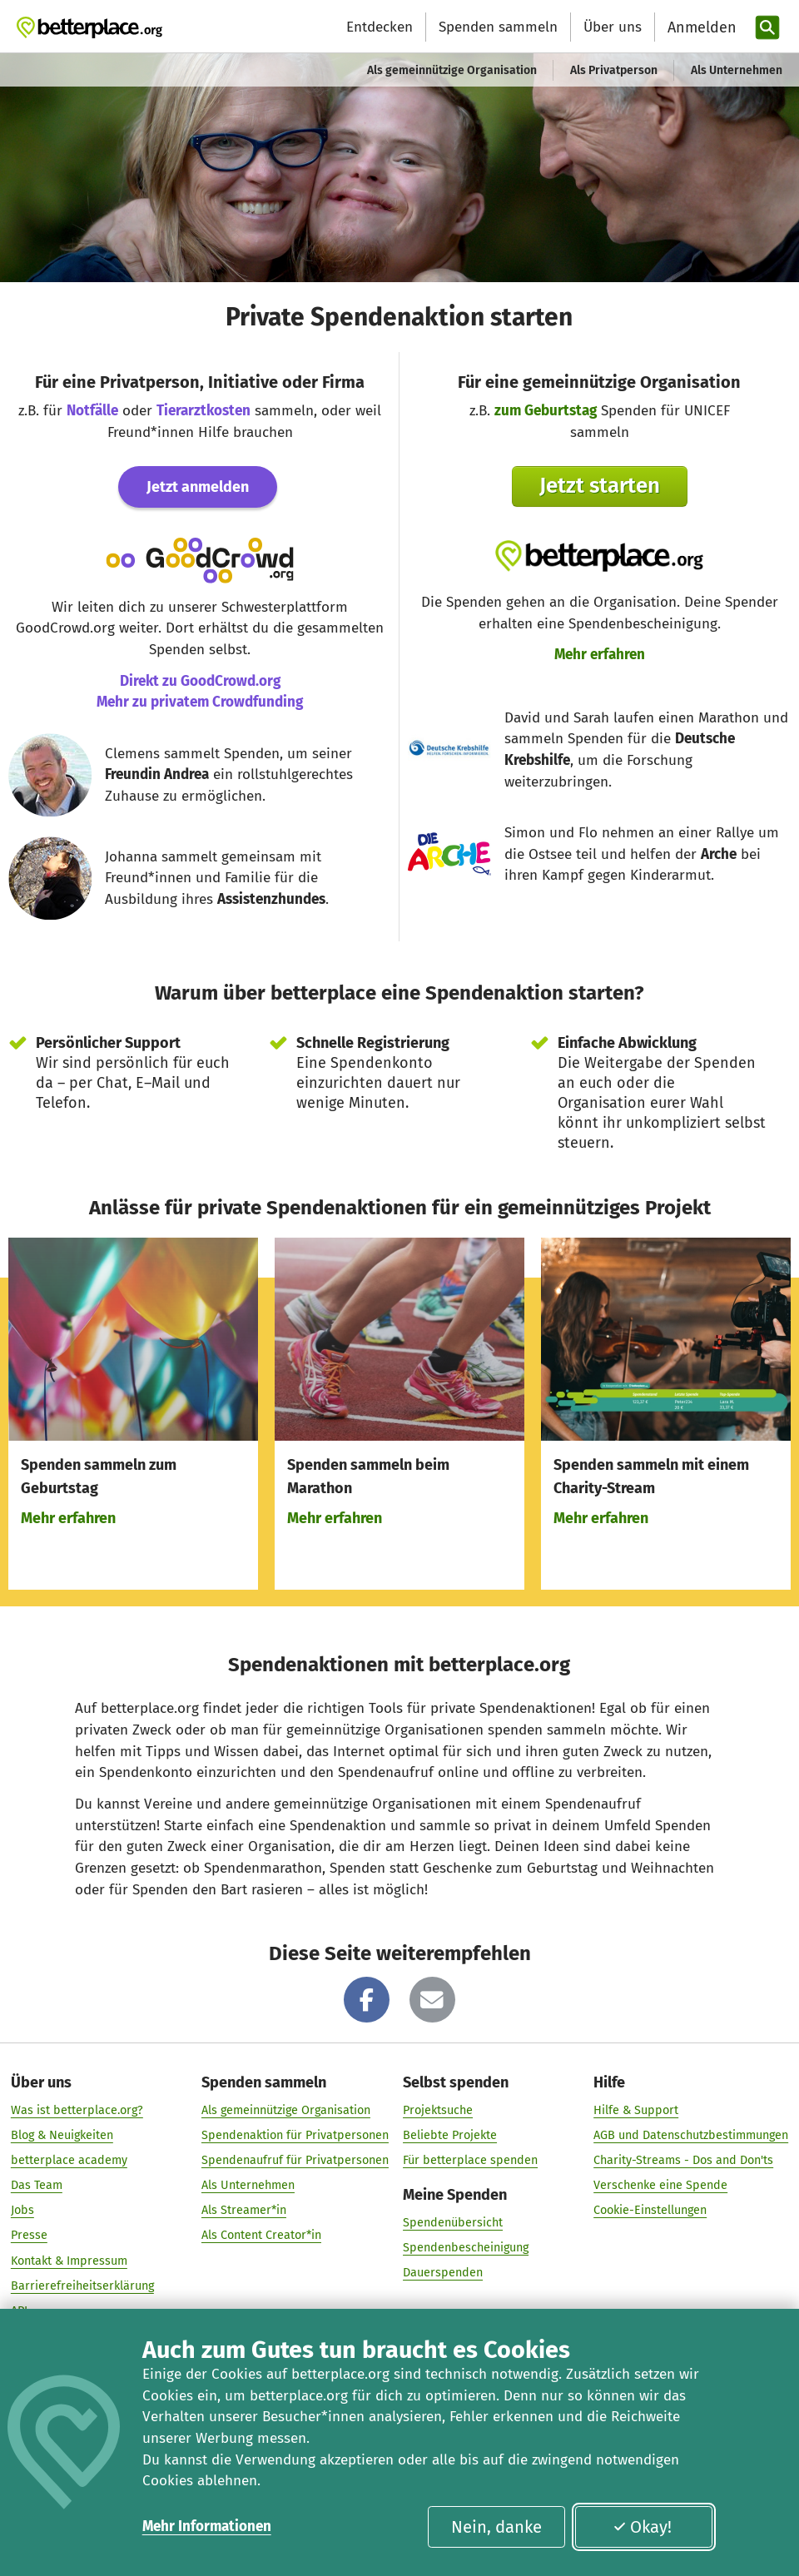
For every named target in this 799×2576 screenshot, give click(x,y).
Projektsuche (438, 2110)
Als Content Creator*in (261, 2236)
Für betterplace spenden (470, 2161)
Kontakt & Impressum (69, 2261)
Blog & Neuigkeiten (62, 2135)
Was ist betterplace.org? (77, 2110)
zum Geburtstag (545, 410)
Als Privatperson (614, 70)
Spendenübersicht (453, 2223)
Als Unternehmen (736, 70)
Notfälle (92, 410)
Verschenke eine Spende (660, 2186)
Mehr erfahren (599, 654)
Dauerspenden (443, 2273)
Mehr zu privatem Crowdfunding (200, 702)
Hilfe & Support (635, 2110)
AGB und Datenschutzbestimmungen (690, 2135)
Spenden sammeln (498, 27)
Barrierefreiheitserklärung (82, 2286)
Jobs (22, 2211)
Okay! (642, 2527)
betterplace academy (69, 2161)
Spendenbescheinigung (466, 2248)
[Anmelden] (700, 28)
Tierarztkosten (203, 410)
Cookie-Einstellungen (650, 2211)
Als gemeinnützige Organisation (452, 70)
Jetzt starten (599, 486)
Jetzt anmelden (197, 487)
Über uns (612, 27)
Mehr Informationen (206, 2526)
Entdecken (379, 27)
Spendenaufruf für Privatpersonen (295, 2161)
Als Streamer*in (243, 2211)
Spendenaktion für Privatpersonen (295, 2135)
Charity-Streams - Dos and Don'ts (683, 2161)
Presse (29, 2236)
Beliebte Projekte (450, 2135)
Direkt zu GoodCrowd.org (200, 681)
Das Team (36, 2186)
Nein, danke (496, 2527)
